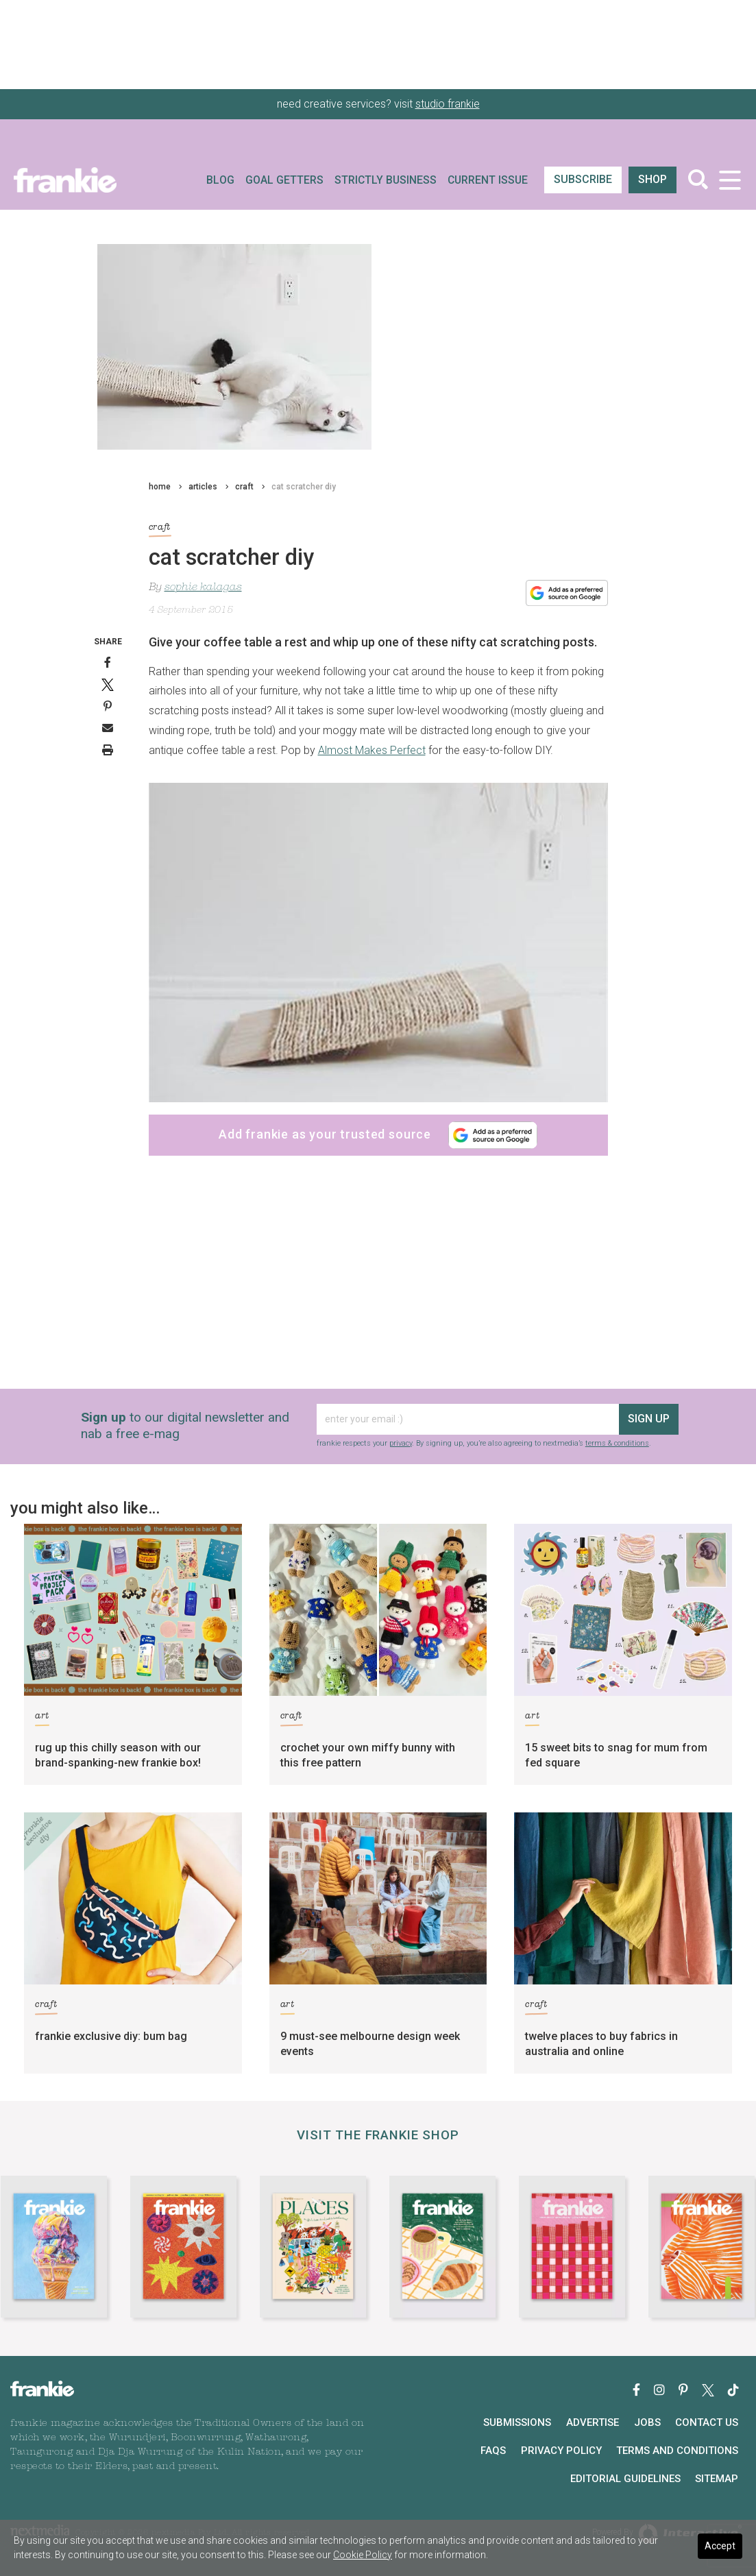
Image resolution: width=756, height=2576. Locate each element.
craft (244, 487)
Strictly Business (385, 180)
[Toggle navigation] (729, 180)
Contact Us (706, 2422)
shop (652, 179)
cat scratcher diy (303, 487)
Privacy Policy (561, 2450)
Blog (220, 180)
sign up (649, 1418)
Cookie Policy (362, 2554)
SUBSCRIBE (583, 179)
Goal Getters (284, 180)
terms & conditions (617, 1443)
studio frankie (447, 103)
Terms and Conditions (677, 2450)
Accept (720, 2545)
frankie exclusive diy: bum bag (111, 2036)
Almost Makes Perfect (372, 750)
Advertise (592, 2422)
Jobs (647, 2422)
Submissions (517, 2422)
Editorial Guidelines (625, 2478)
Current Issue (488, 180)
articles (202, 487)
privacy (400, 1443)
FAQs (493, 2450)
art (42, 1718)
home (160, 487)
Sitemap (716, 2478)
